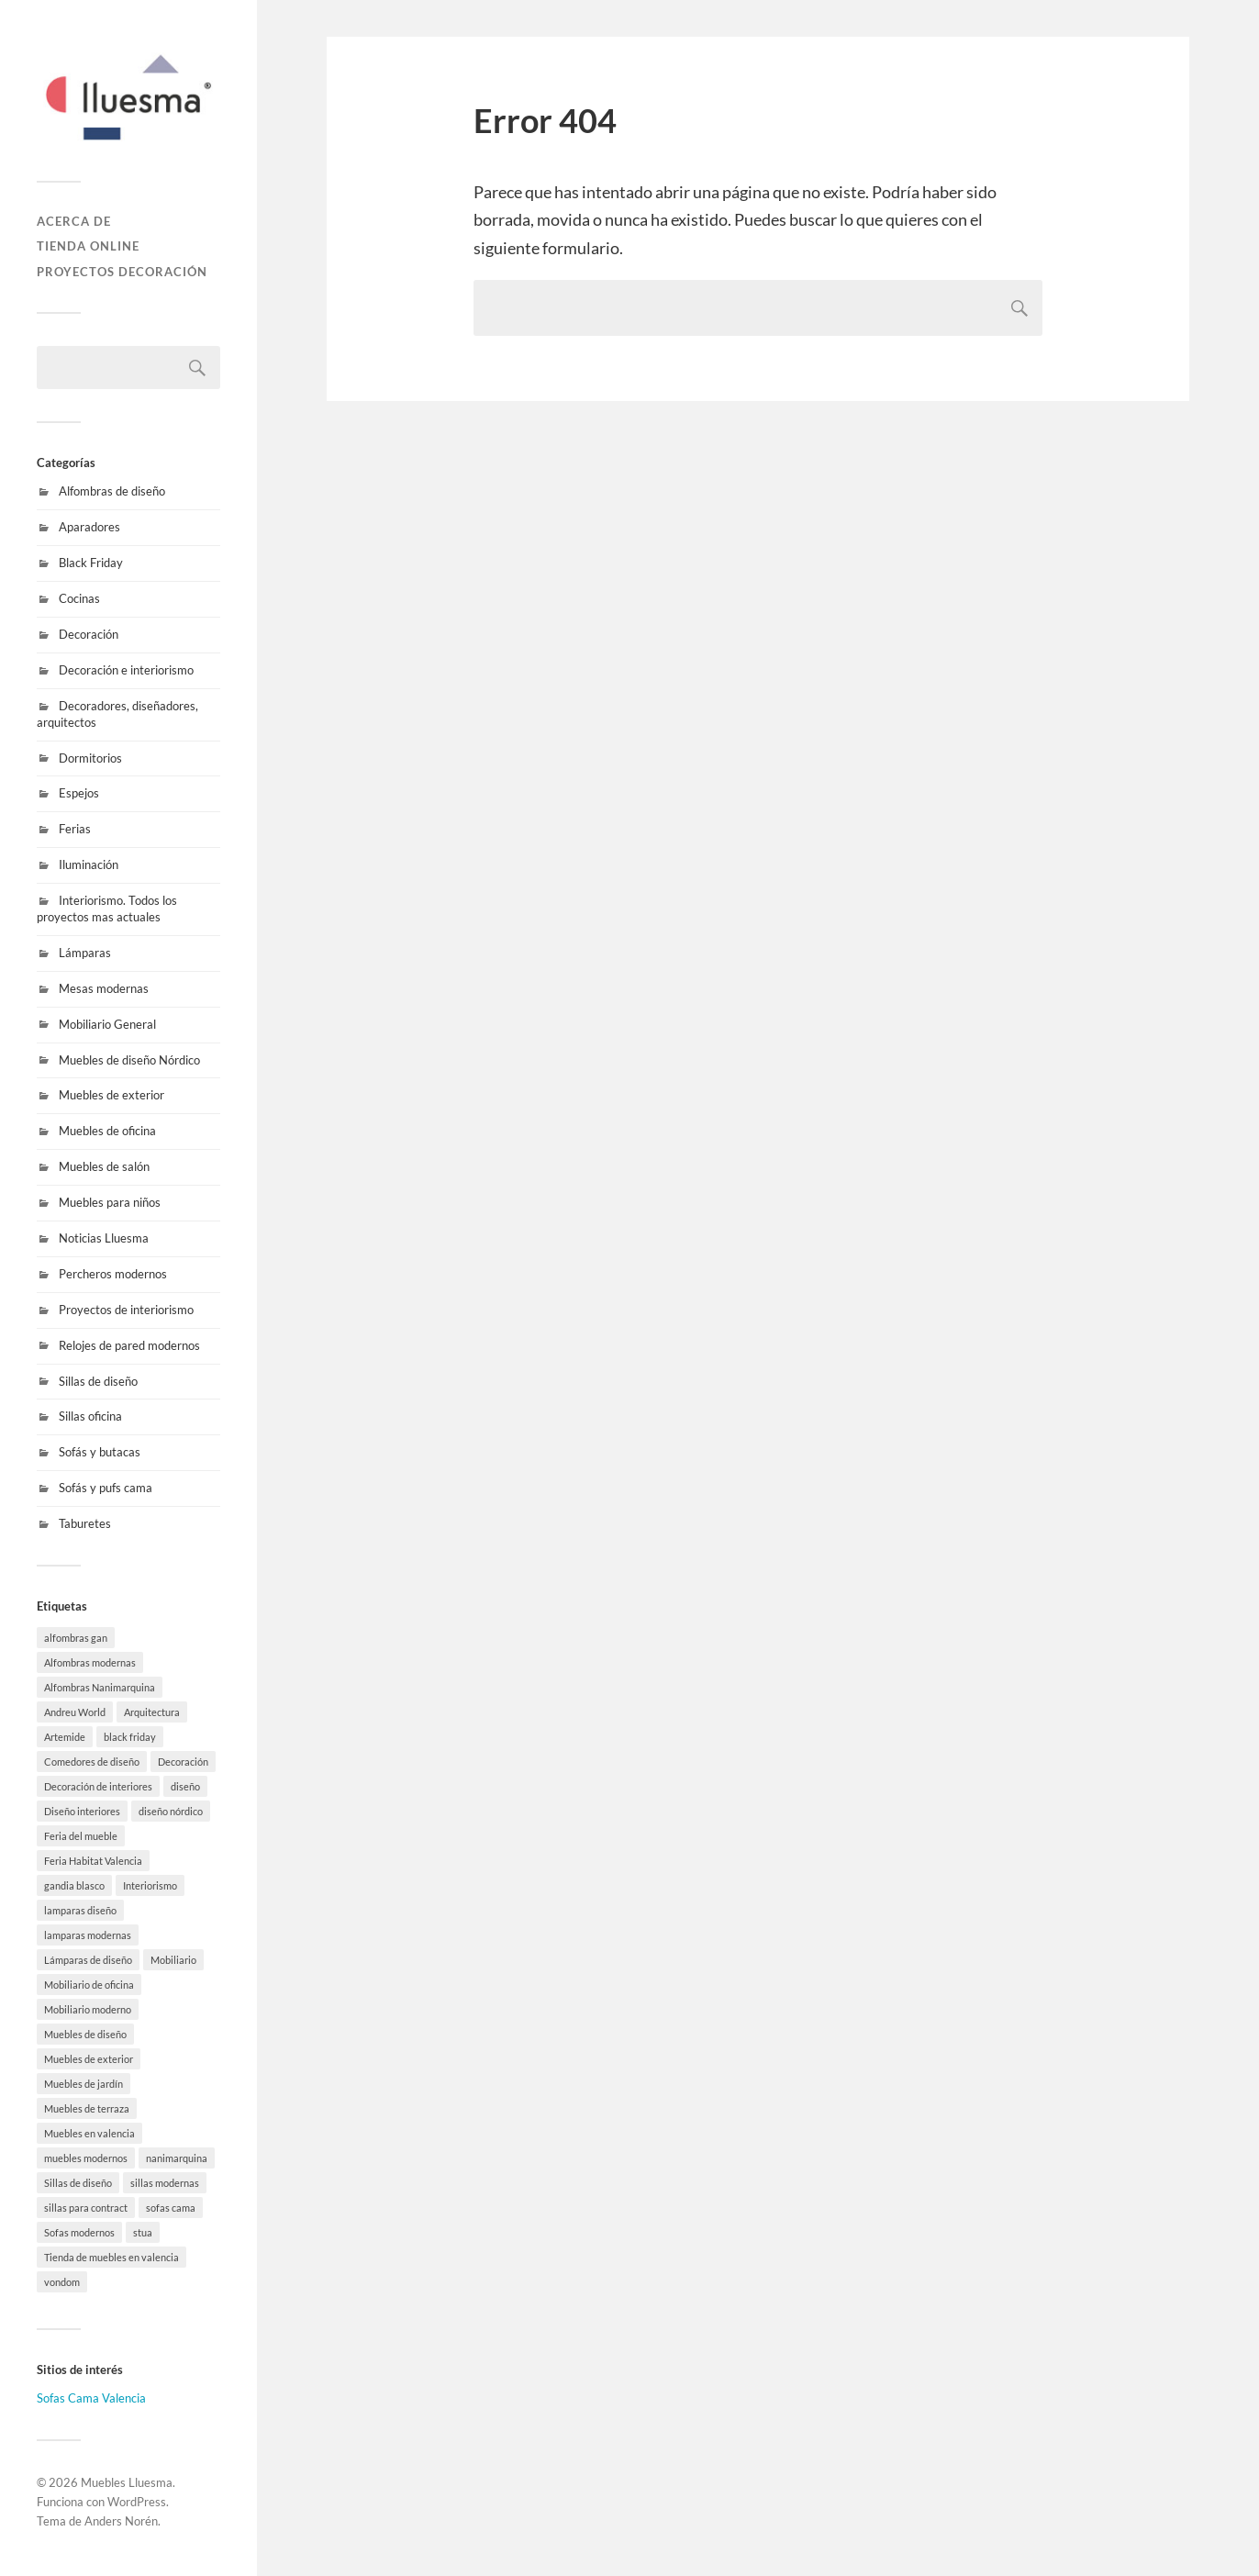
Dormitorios (90, 758)
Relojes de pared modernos (129, 1345)
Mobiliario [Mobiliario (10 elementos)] (173, 1960)
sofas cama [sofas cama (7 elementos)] (170, 2208)
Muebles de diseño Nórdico (129, 1060)
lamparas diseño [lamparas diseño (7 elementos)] (80, 1910)
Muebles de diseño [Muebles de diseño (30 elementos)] (85, 2034)
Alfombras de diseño (112, 491)
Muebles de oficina (107, 1130)
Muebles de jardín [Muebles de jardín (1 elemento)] (83, 2084)
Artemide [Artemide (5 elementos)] (64, 1737)
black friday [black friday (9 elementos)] (130, 1737)
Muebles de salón (104, 1166)
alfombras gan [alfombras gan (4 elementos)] (75, 1638)
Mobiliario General (107, 1024)
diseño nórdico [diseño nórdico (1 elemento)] (171, 1811)
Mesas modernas (104, 988)
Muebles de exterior (111, 1094)
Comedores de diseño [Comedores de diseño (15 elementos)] (91, 1762)
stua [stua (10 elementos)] (142, 2232)
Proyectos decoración (122, 271)
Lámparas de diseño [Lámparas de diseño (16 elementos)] (88, 1960)
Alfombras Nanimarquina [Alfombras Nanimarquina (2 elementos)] (99, 1687)
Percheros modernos (113, 1273)
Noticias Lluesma (104, 1238)
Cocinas (79, 598)
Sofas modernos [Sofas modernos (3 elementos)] (79, 2232)
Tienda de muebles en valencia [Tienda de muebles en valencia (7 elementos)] (111, 2257)
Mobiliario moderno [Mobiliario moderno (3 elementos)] (87, 2009)
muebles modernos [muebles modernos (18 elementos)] (86, 2158)
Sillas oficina (90, 1416)
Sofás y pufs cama (105, 1487)
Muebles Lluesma (127, 2482)
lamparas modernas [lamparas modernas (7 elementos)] (87, 1935)
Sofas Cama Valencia (91, 2398)
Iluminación (88, 864)
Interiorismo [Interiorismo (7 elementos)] (150, 1885)
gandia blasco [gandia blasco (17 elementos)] (74, 1885)
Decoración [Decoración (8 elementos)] (183, 1762)
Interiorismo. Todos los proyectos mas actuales (107, 908)
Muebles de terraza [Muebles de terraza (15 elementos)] (86, 2108)
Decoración (88, 634)
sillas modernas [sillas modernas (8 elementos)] (164, 2183)
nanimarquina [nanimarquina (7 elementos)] (176, 2158)
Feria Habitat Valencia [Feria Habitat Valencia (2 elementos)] (93, 1861)
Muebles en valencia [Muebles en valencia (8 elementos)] (89, 2133)
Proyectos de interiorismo (126, 1309)
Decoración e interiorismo (126, 670)
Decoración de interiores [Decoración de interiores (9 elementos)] (98, 1786)
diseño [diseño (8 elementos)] (185, 1786)
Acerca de (74, 221)
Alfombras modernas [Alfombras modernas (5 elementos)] (90, 1662)
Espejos (79, 793)
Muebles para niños (110, 1202)
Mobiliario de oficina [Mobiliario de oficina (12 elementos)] (89, 1985)
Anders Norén (121, 2521)
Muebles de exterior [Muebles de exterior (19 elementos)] (88, 2059)
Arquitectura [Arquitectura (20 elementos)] (152, 1712)
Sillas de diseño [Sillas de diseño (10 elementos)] (78, 2183)
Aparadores (89, 526)
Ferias (75, 828)
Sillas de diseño (98, 1381)
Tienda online (88, 246)
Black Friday (91, 562)
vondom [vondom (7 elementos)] (62, 2282)
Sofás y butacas (99, 1451)
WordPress (136, 2501)
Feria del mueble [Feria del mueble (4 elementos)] (80, 1836)
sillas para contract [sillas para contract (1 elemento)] (86, 2208)
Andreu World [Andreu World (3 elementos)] (75, 1712)
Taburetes (85, 1523)
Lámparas (85, 952)
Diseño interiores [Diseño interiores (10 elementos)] (82, 1811)
